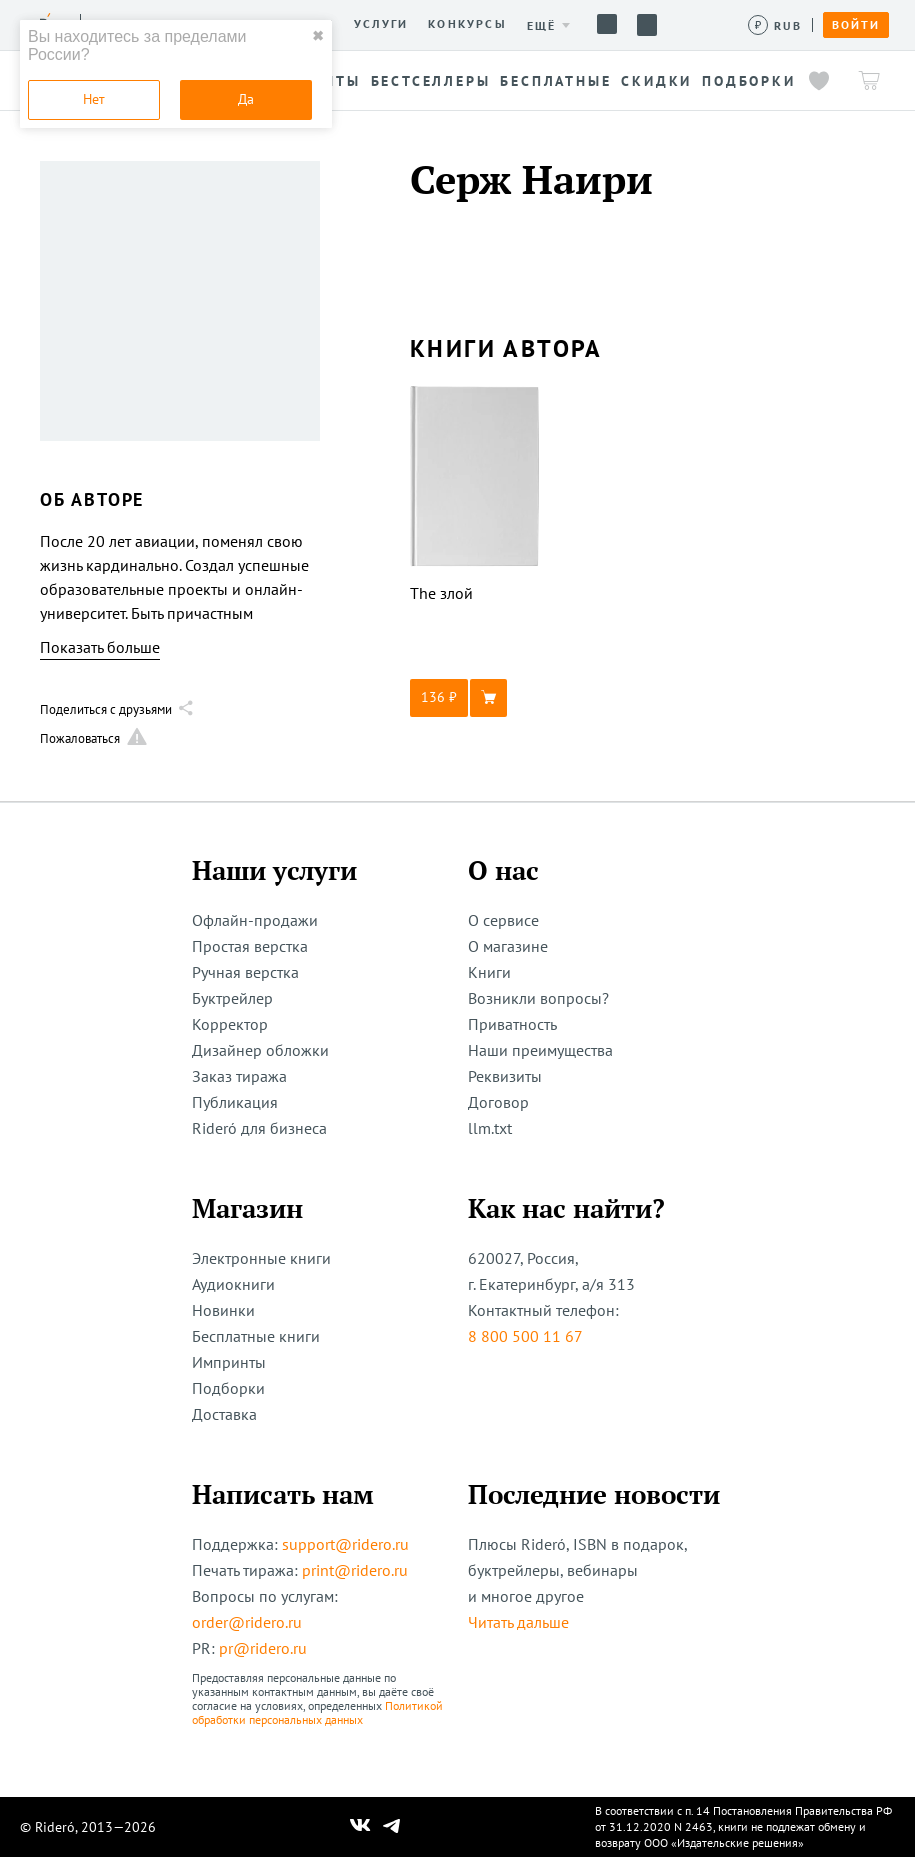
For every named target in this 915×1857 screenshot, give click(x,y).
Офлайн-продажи (255, 920)
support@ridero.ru (345, 1544)
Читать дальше (518, 1622)
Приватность (512, 1024)
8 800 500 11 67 (525, 1336)
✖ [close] (318, 36)
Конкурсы (467, 24)
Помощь (607, 24)
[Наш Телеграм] (391, 1827)
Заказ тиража (239, 1076)
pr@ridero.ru (263, 1648)
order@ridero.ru (247, 1622)
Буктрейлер (232, 998)
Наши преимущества (540, 1050)
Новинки (223, 1310)
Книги (489, 972)
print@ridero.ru (355, 1570)
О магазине (508, 946)
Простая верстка (250, 946)
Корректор (230, 1024)
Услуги (381, 24)
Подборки (228, 1388)
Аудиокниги (233, 1284)
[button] (475, 698)
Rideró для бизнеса (259, 1128)
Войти (856, 25)
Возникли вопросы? (538, 998)
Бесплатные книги (256, 1336)
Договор (498, 1102)
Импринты (229, 1362)
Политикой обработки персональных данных (317, 1712)
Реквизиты (505, 1076)
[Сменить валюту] (775, 25)
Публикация (235, 1102)
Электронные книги (261, 1258)
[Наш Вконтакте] (360, 1827)
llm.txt (490, 1128)
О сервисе (503, 920)
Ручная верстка (245, 972)
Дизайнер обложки (260, 1050)
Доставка (224, 1414)
